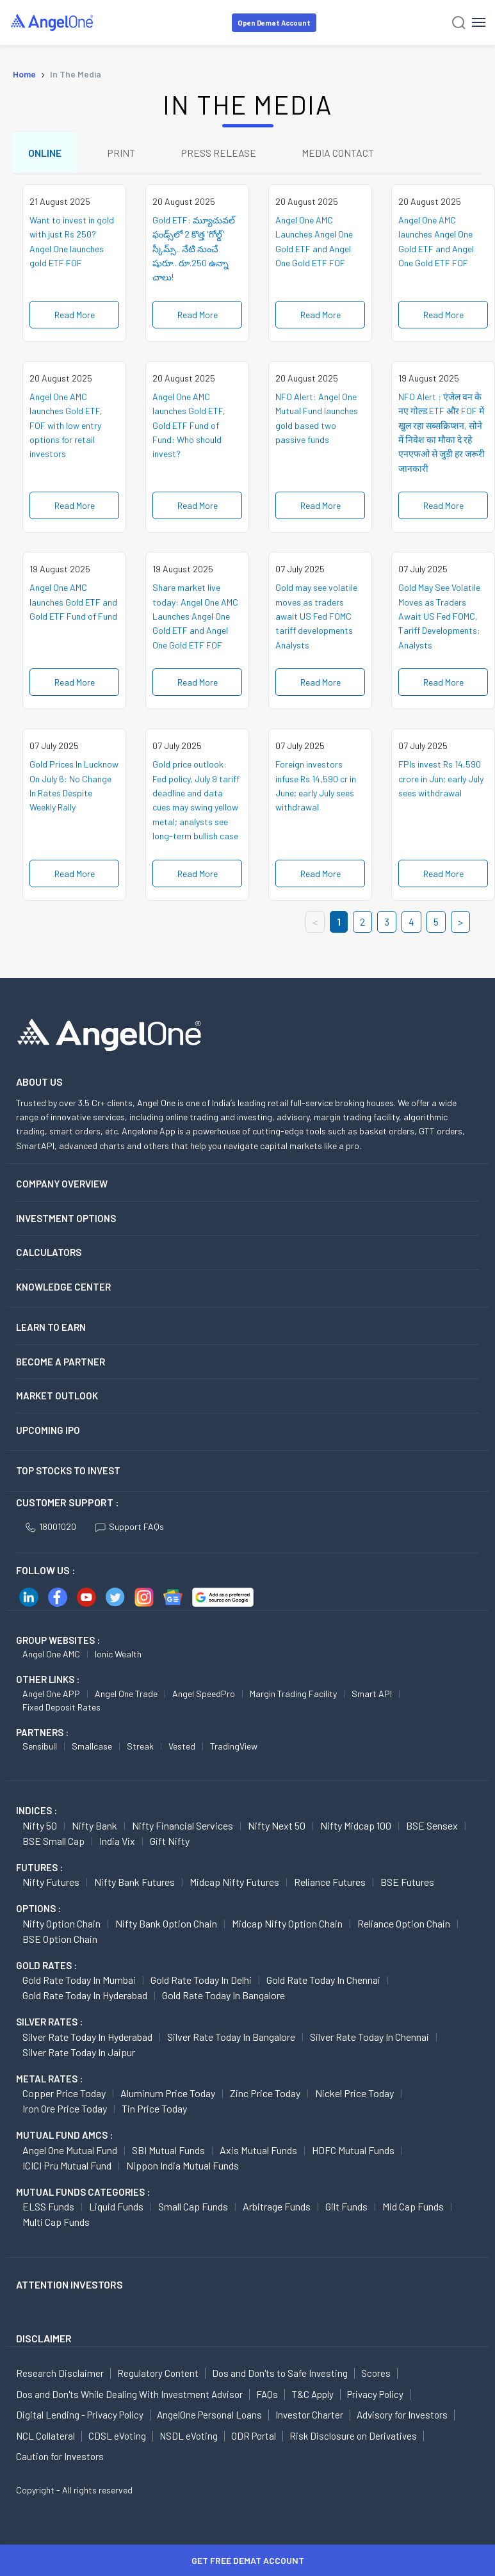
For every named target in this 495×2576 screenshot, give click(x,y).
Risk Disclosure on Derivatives (353, 2436)
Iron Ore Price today (64, 2109)
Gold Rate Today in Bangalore (223, 1996)
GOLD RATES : (46, 1966)
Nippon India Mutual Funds (182, 2166)
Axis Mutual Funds (258, 2151)
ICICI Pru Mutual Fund (66, 2166)
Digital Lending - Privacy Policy (79, 2415)
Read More (74, 315)
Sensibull (39, 1746)
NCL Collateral (45, 2436)
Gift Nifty (170, 1841)
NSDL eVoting (188, 2436)
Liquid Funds (116, 2207)
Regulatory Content (158, 2373)
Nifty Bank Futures (134, 1882)
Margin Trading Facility (293, 1694)
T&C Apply (312, 2395)
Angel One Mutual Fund (69, 2151)
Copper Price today (64, 2094)
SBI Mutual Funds (168, 2151)
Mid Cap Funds (413, 2207)
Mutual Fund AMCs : (64, 2135)
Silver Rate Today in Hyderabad (87, 2037)
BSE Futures (407, 1882)
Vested (181, 1746)
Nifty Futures (50, 1882)
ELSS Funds (48, 2207)
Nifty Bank (94, 1826)
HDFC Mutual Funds (353, 2151)
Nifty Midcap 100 (355, 1826)
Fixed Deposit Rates (61, 1707)
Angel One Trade (126, 1694)
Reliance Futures (330, 1882)
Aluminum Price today (167, 2094)
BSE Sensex (432, 1826)
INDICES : (36, 1811)
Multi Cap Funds (56, 2222)
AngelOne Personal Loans (209, 2415)
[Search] (459, 22)
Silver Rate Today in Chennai (369, 2037)
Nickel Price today (354, 2094)
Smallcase (92, 1746)
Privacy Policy (375, 2395)
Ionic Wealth (118, 1654)
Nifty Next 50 (276, 1826)
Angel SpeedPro (203, 1694)
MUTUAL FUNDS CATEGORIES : (83, 2192)
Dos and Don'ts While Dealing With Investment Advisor (129, 2395)
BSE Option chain (59, 1939)
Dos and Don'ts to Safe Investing (280, 2373)
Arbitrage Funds (277, 2207)
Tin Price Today (154, 2109)
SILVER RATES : (49, 2022)
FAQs (267, 2395)
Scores (376, 2373)
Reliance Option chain (403, 1924)
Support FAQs (129, 1527)
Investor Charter (309, 2415)
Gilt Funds (346, 2207)
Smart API (372, 1694)
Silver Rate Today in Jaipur (78, 2053)
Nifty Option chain (61, 1924)
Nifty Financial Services (182, 1826)
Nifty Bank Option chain (166, 1924)
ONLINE (44, 153)
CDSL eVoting (117, 2436)
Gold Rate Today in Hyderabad (84, 1996)
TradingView (233, 1746)
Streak (140, 1746)
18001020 (51, 1527)
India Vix (117, 1841)
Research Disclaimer (60, 2373)
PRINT (122, 153)
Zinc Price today (265, 2094)
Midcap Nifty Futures (234, 1882)
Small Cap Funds (193, 2207)
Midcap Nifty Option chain (287, 1924)
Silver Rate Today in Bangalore (231, 2037)
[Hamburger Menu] (478, 22)
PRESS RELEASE (219, 153)
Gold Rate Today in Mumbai (79, 1980)
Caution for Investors (60, 2457)
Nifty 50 (39, 1826)
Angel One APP (51, 1694)
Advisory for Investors (402, 2415)
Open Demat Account (274, 23)
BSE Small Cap (53, 1841)
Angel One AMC (51, 1654)
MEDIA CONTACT (340, 153)
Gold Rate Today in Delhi (201, 1980)
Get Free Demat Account (247, 2560)
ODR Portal (253, 2436)
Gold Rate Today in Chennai (323, 1980)
